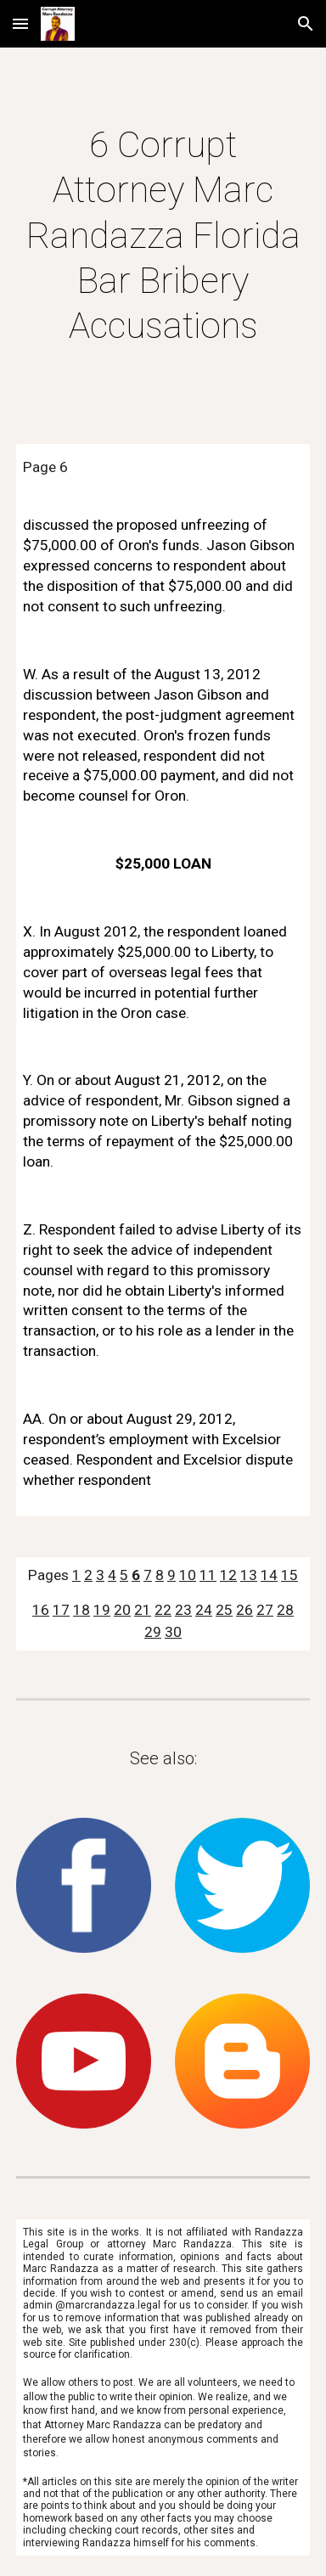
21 (142, 1609)
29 (152, 1631)
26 (244, 1609)
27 (264, 1609)
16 (40, 1609)
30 (173, 1631)
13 (248, 1574)
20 (122, 1609)
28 (285, 1609)
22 (163, 1609)
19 (101, 1609)
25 (224, 1609)
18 (81, 1609)
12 (228, 1574)
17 (61, 1609)
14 (269, 1574)
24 (203, 1609)
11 (208, 1574)
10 (187, 1574)
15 (289, 1574)
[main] (163, 235)
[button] (20, 23)
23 (183, 1609)
